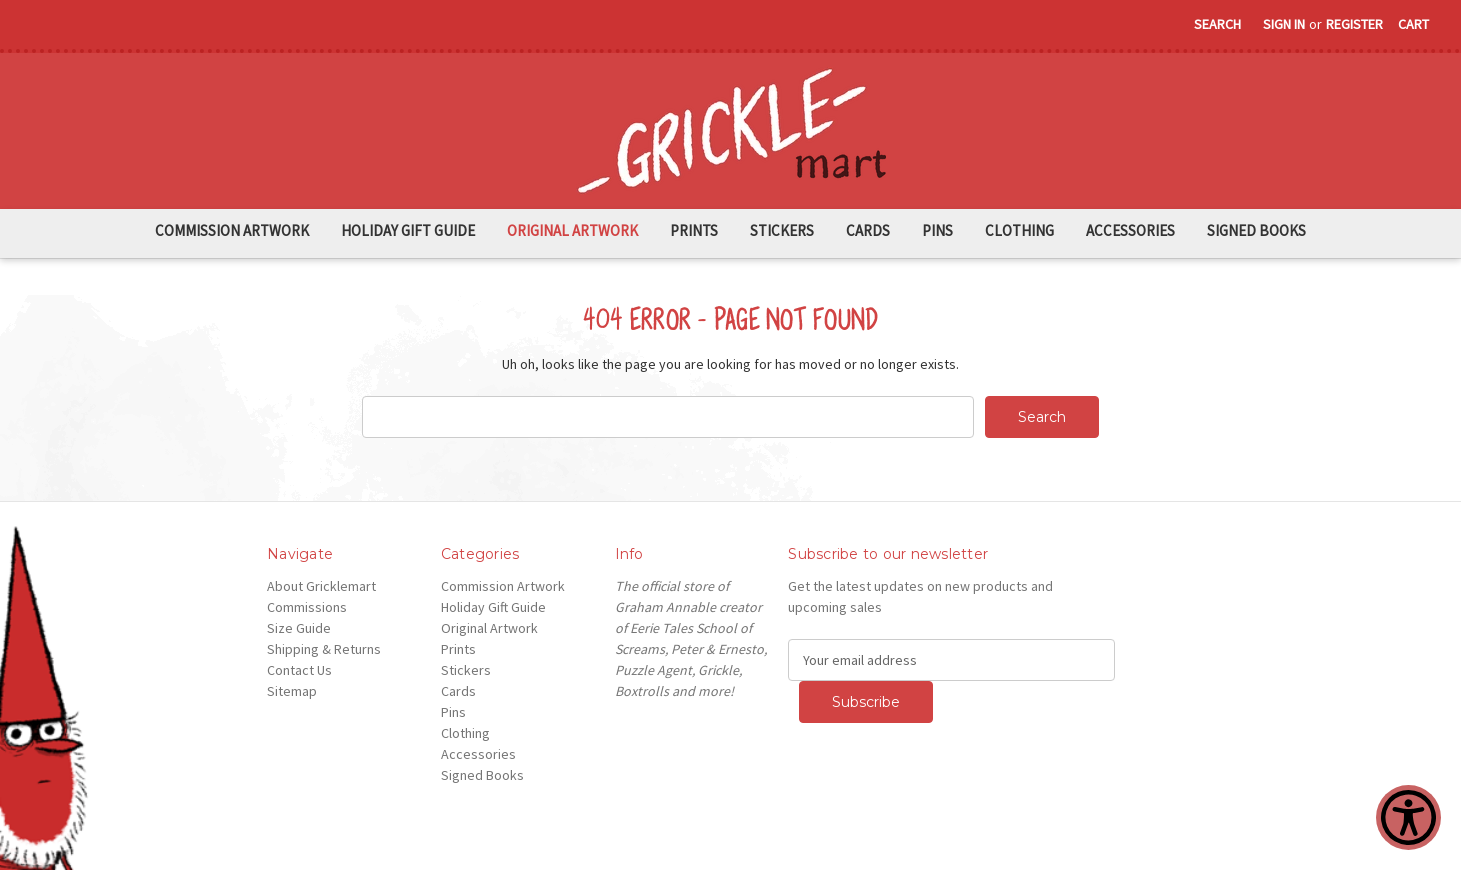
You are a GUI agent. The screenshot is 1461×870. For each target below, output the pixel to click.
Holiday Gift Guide (408, 230)
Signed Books (1256, 230)
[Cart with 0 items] (1413, 24)
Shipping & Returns (324, 649)
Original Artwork (572, 230)
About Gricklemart (321, 586)
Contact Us (299, 670)
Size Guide (299, 628)
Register (1354, 24)
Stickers (782, 230)
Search (1217, 24)
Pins (937, 230)
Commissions (307, 607)
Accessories (1130, 230)
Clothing (1019, 230)
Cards (868, 230)
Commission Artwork (232, 230)
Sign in (1284, 24)
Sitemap (292, 691)
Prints (694, 230)
